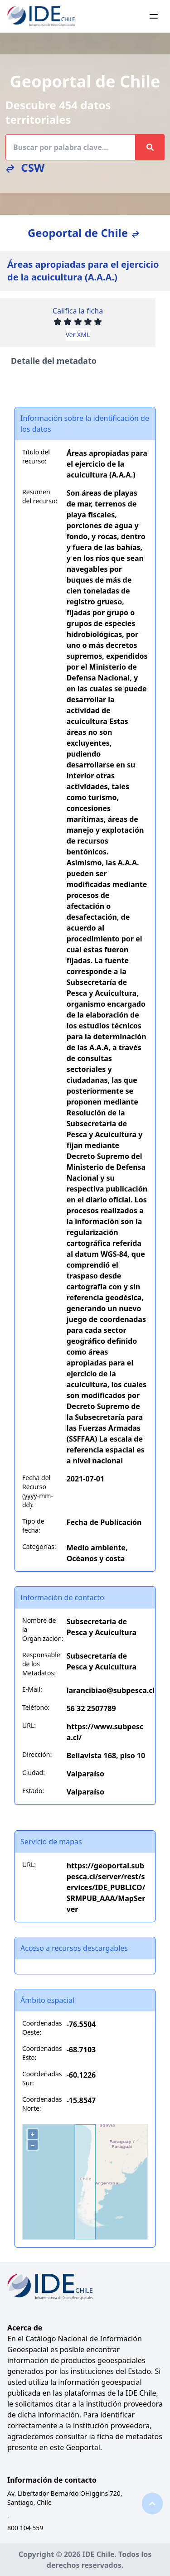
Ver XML (78, 334)
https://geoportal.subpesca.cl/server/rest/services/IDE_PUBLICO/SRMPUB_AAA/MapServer (106, 1887)
